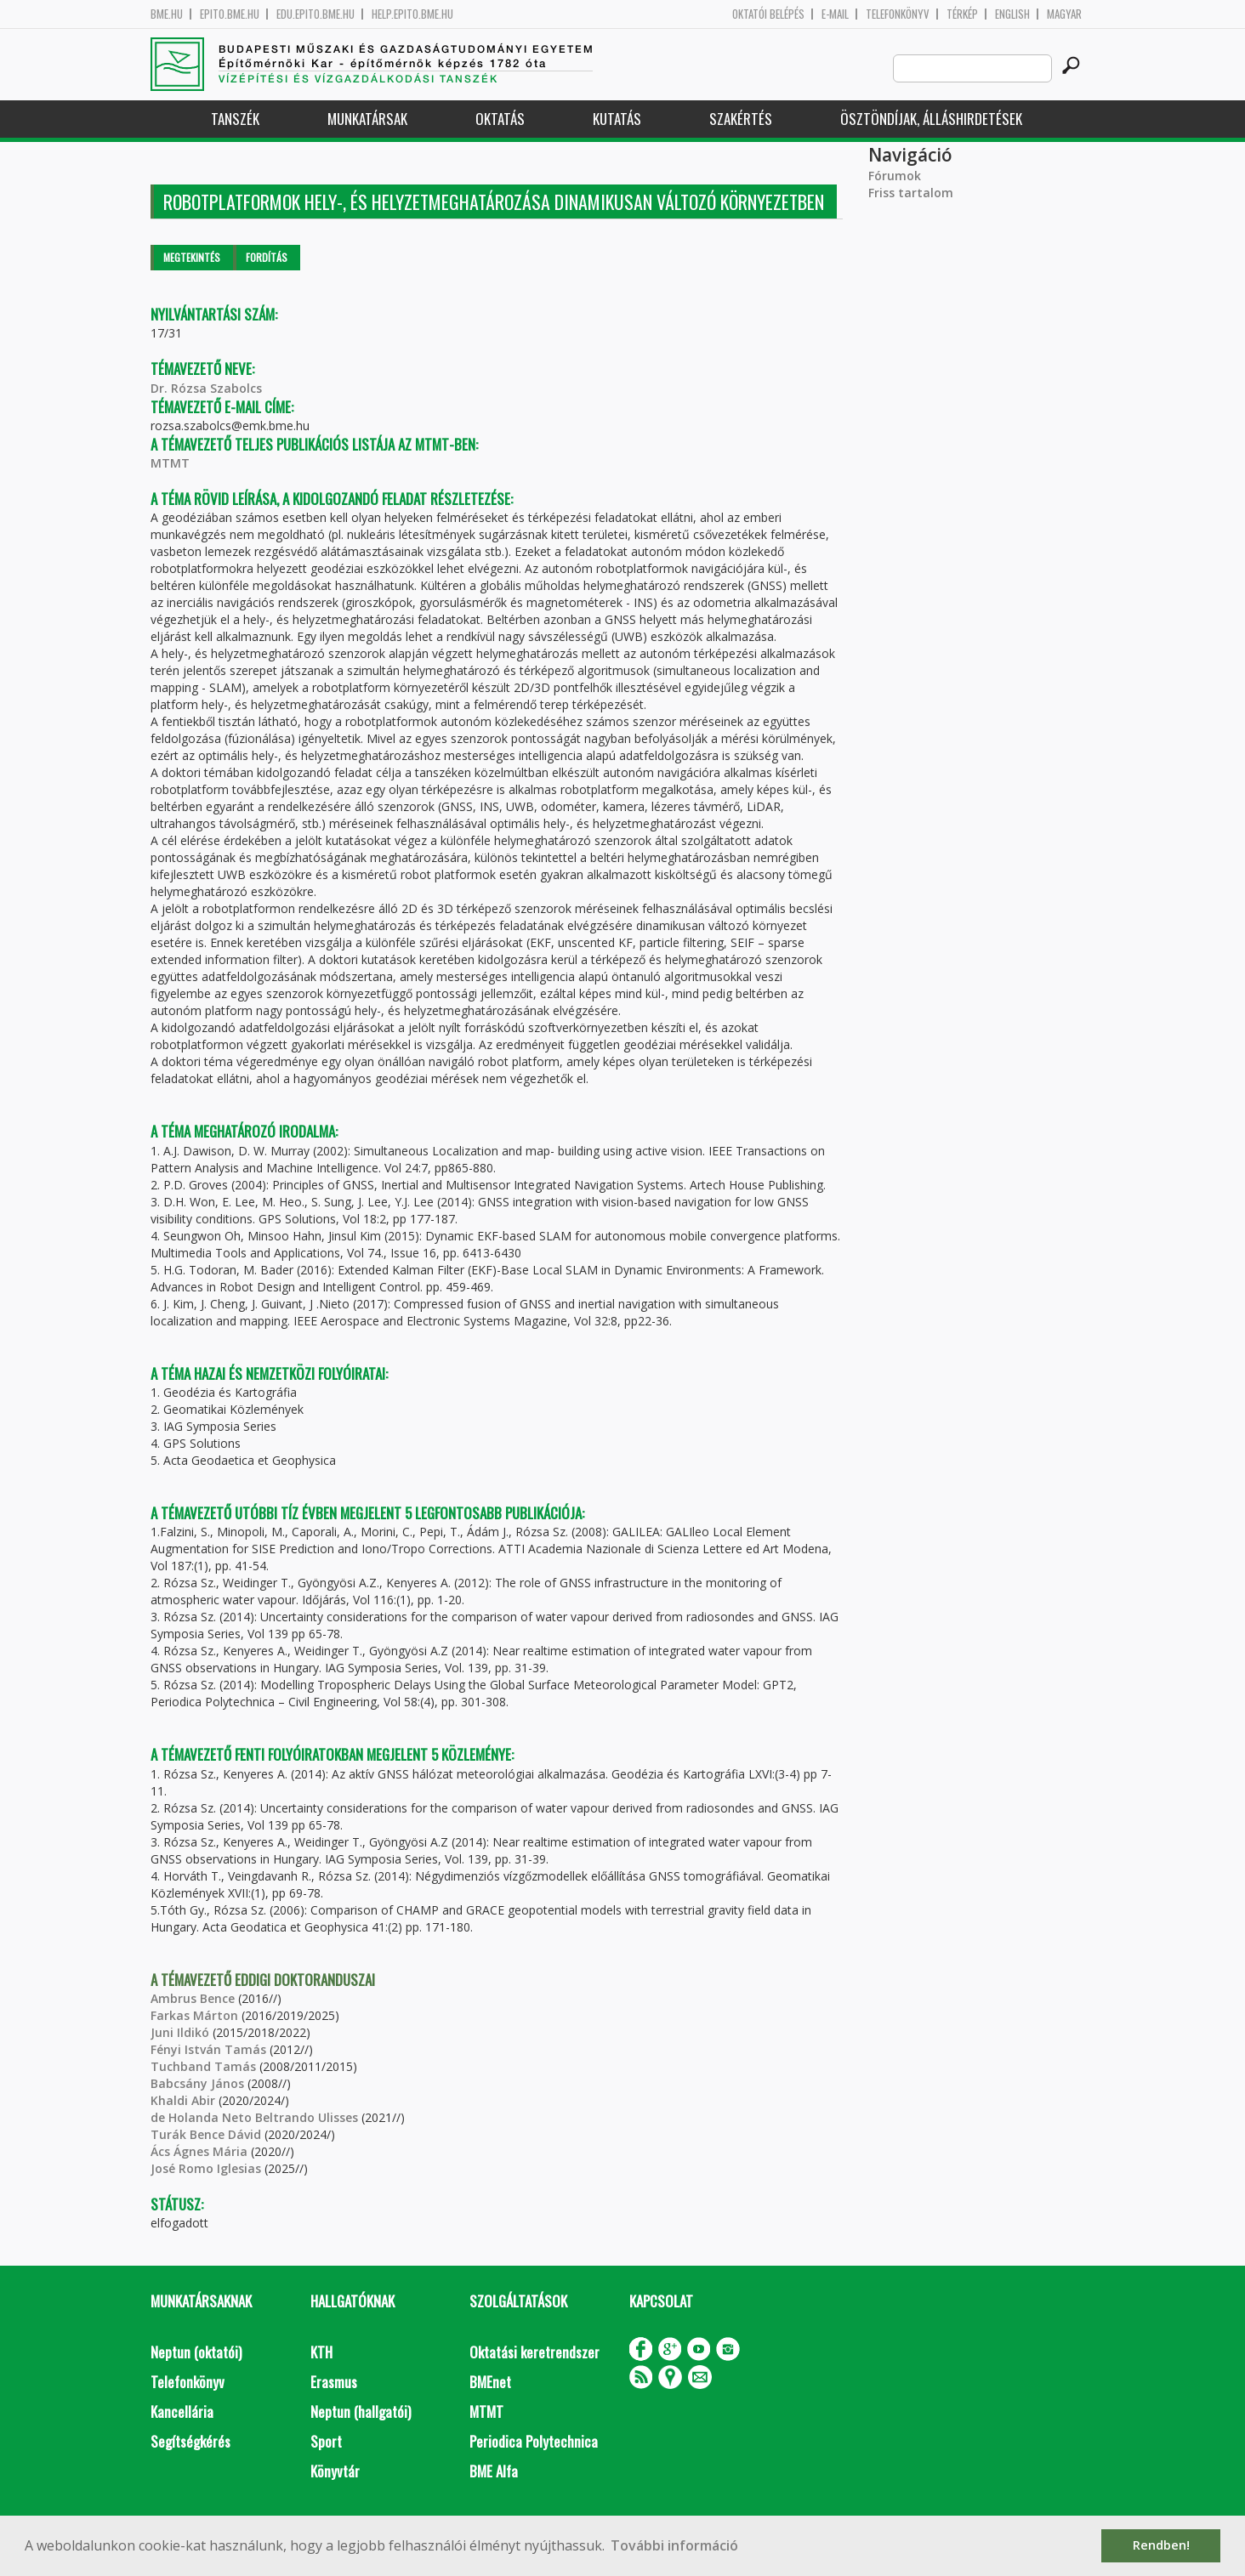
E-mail (835, 14)
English (1012, 14)
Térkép (962, 14)
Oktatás (500, 118)
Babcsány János (197, 2083)
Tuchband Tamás (203, 2066)
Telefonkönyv (897, 14)
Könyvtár (335, 2471)
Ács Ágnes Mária (199, 2151)
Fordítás (266, 257)
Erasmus (333, 2381)
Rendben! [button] (1161, 2545)
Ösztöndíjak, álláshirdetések (931, 118)
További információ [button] (674, 2545)
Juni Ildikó (180, 2032)
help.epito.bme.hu (412, 14)
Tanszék (235, 118)
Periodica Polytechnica (533, 2441)
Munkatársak (367, 118)
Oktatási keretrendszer (534, 2352)
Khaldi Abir (183, 2100)
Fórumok (894, 175)
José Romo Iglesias (206, 2168)
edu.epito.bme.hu (315, 14)
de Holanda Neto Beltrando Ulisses (254, 2117)
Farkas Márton (194, 2015)
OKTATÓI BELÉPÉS (768, 14)
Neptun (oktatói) (196, 2352)
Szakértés (740, 118)
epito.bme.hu (229, 14)
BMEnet (490, 2381)
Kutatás (617, 118)
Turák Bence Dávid (206, 2134)
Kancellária (182, 2411)
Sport (326, 2441)
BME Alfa (493, 2471)
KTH (321, 2352)
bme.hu (167, 14)
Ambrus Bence (193, 1998)
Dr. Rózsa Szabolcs (206, 388)
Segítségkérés (190, 2441)
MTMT (170, 463)
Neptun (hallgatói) (360, 2411)
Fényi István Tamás (208, 2049)
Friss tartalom (910, 192)
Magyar (1064, 14)
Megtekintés (191, 257)
